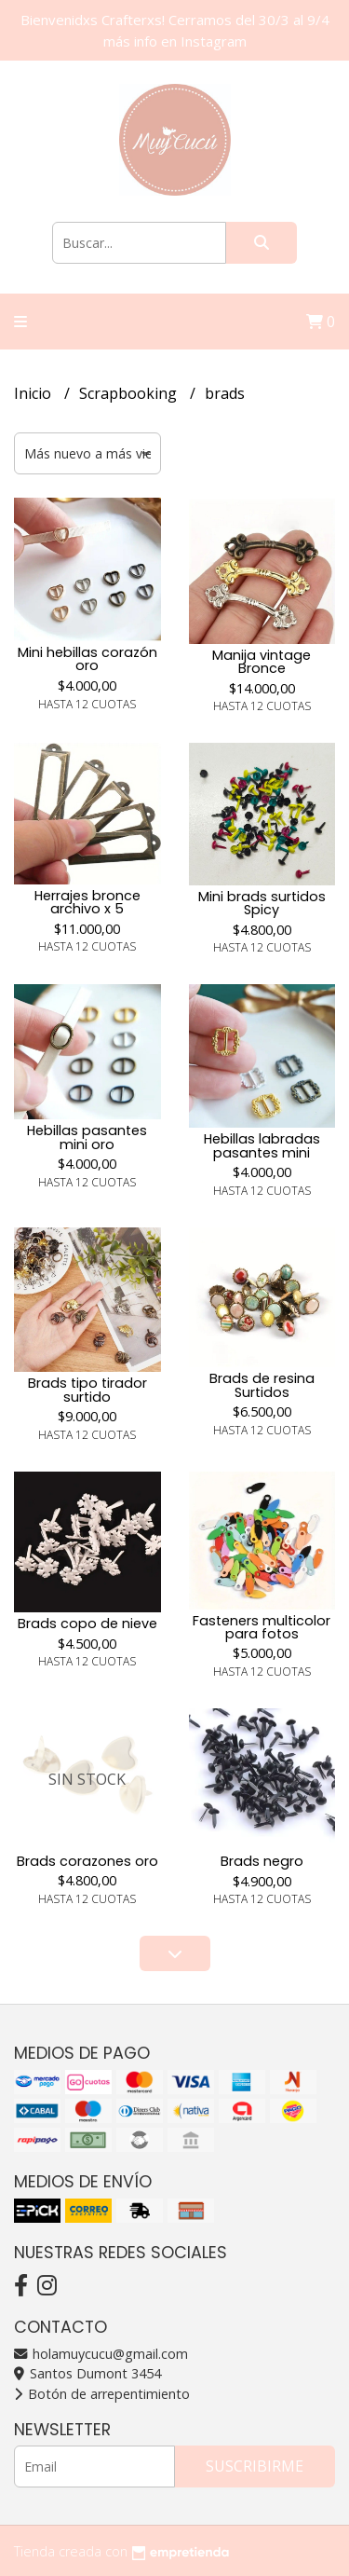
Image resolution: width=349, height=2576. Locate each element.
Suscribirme (254, 2466)
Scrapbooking (130, 393)
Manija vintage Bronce (261, 662)
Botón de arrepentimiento (102, 2394)
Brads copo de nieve (87, 1623)
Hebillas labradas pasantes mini (262, 1145)
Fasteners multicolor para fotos (261, 1627)
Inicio (34, 393)
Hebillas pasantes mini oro (87, 1137)
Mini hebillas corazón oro (87, 659)
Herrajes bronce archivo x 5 (87, 902)
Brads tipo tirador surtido (87, 1389)
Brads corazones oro (87, 1861)
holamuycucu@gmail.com (101, 2354)
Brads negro (262, 1861)
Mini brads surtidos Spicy (262, 903)
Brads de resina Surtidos (262, 1385)
